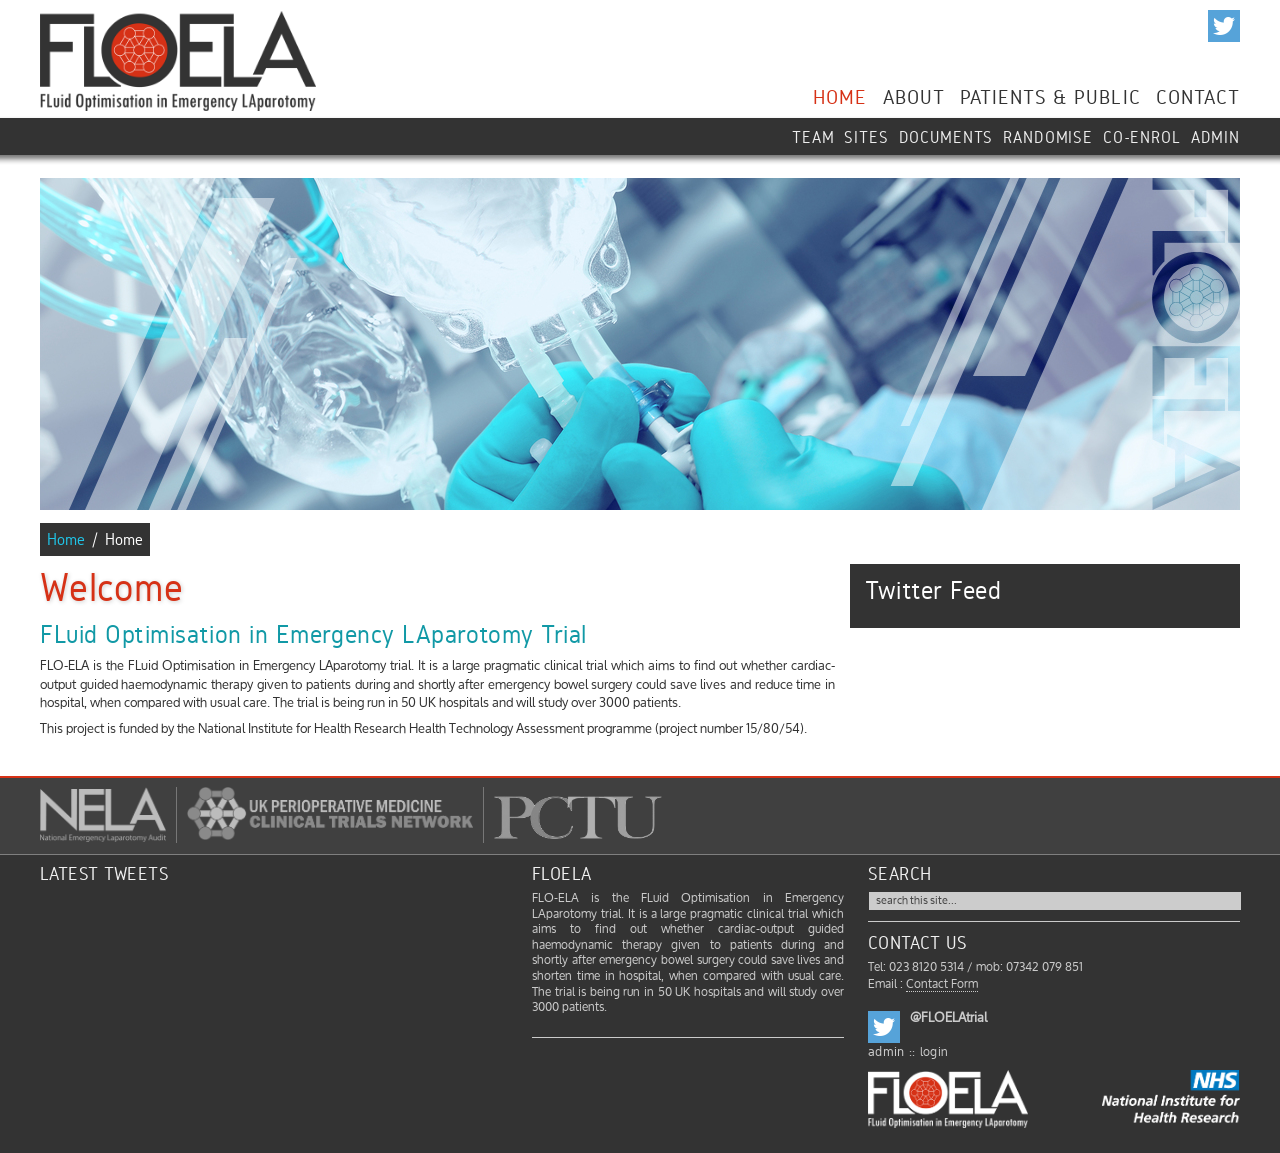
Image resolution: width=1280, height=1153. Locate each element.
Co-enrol (1142, 136)
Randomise (1048, 136)
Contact (1198, 94)
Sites (866, 136)
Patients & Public (1050, 94)
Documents (946, 136)
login (934, 1052)
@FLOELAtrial (948, 1018)
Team (813, 136)
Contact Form (942, 984)
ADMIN (1215, 136)
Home (840, 94)
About (914, 94)
